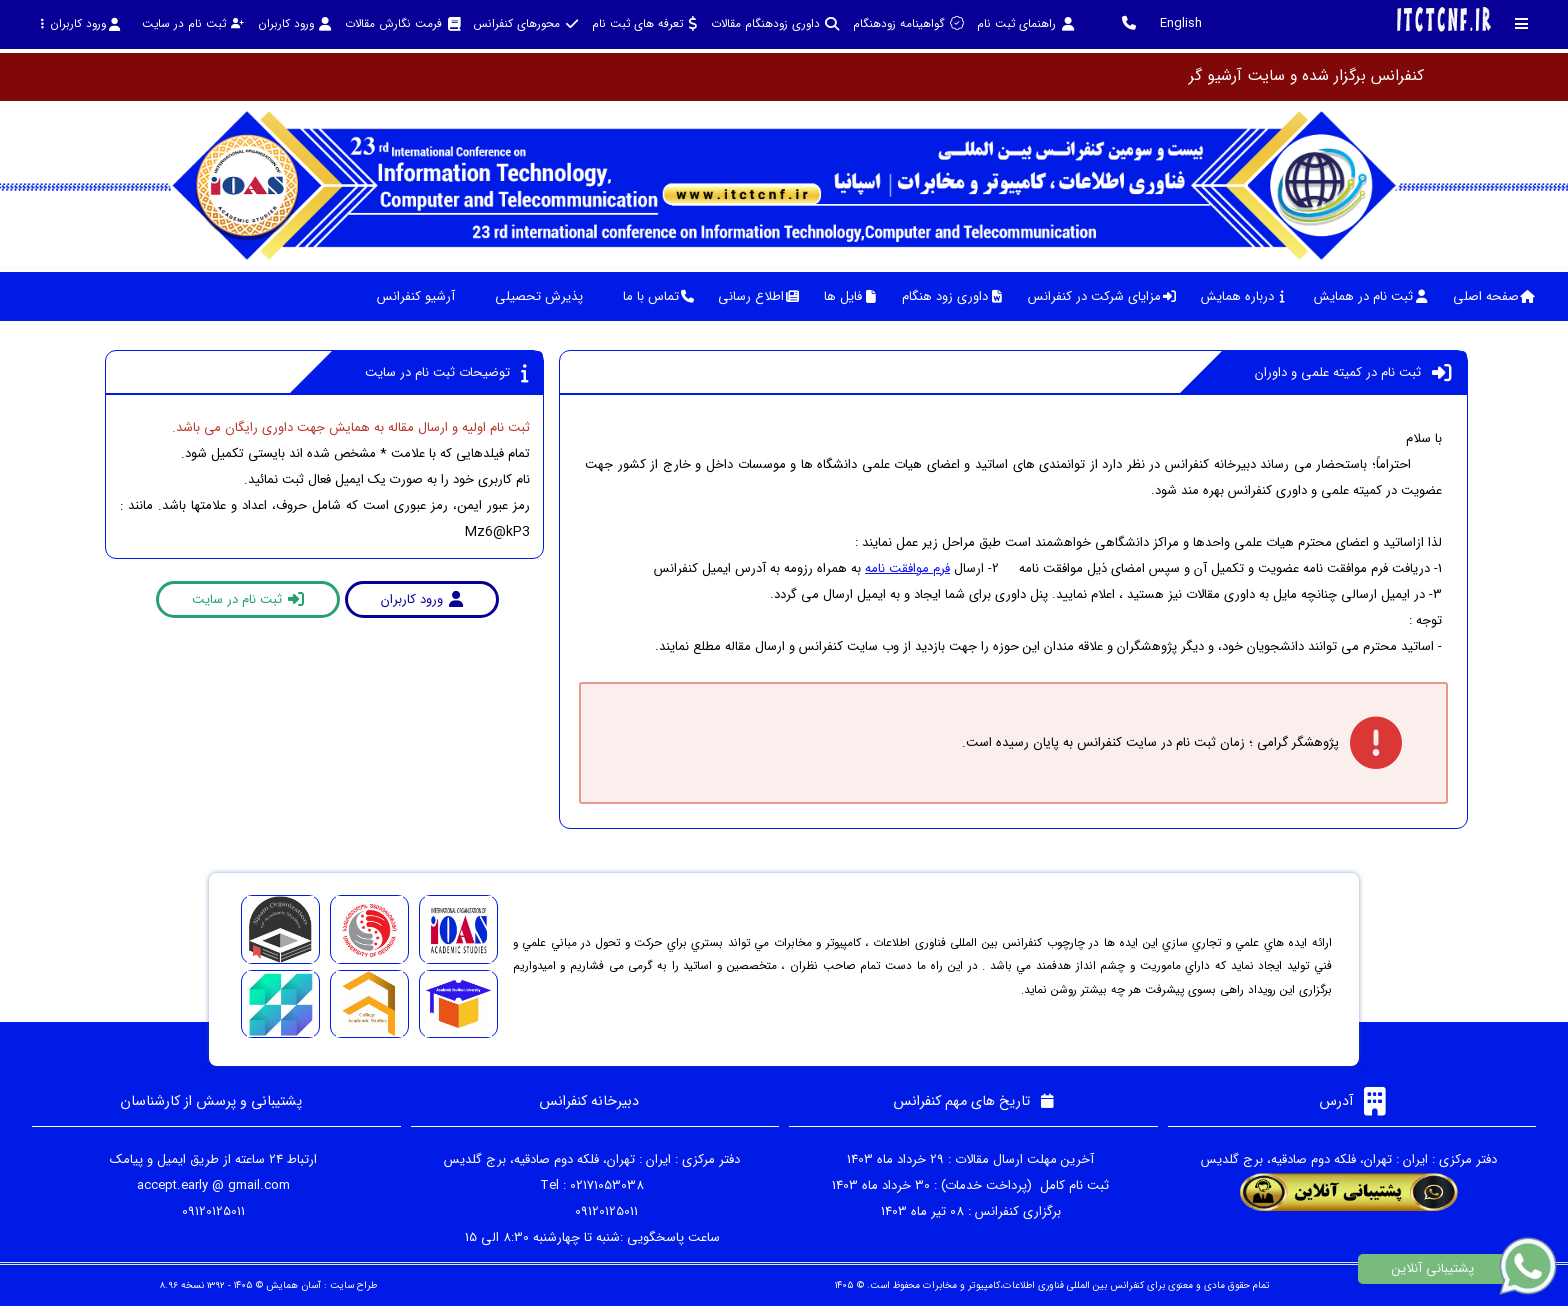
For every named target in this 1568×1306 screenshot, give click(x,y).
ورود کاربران (80, 24)
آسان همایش (293, 1285)
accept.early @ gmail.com (213, 1185)
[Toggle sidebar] (1522, 23)
